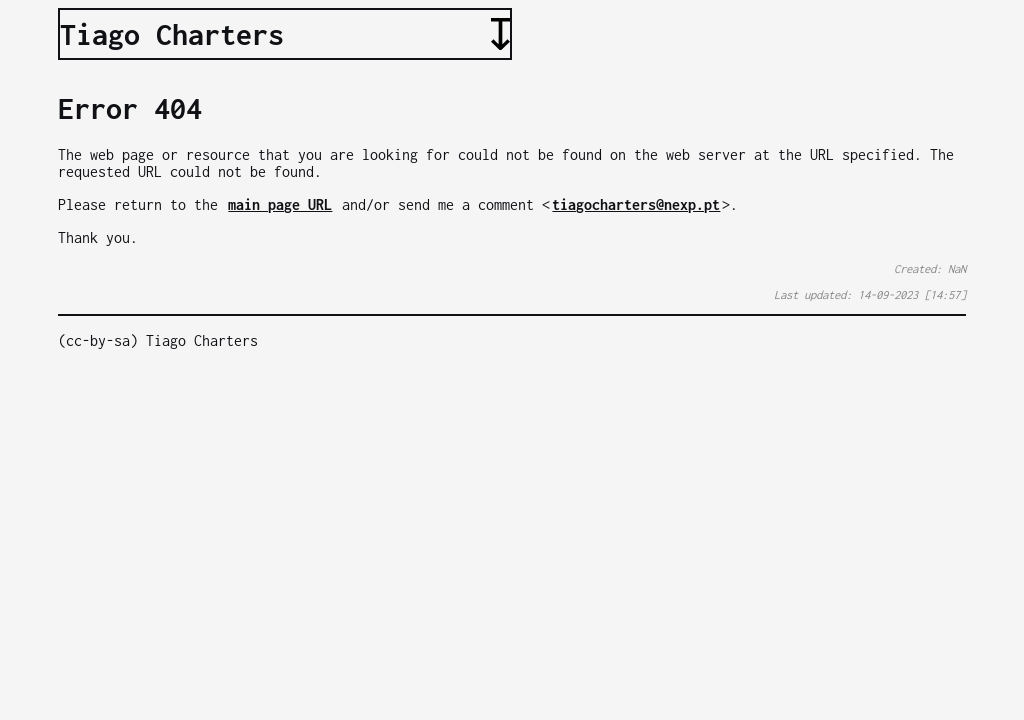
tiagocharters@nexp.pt (636, 204)
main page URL (280, 204)
